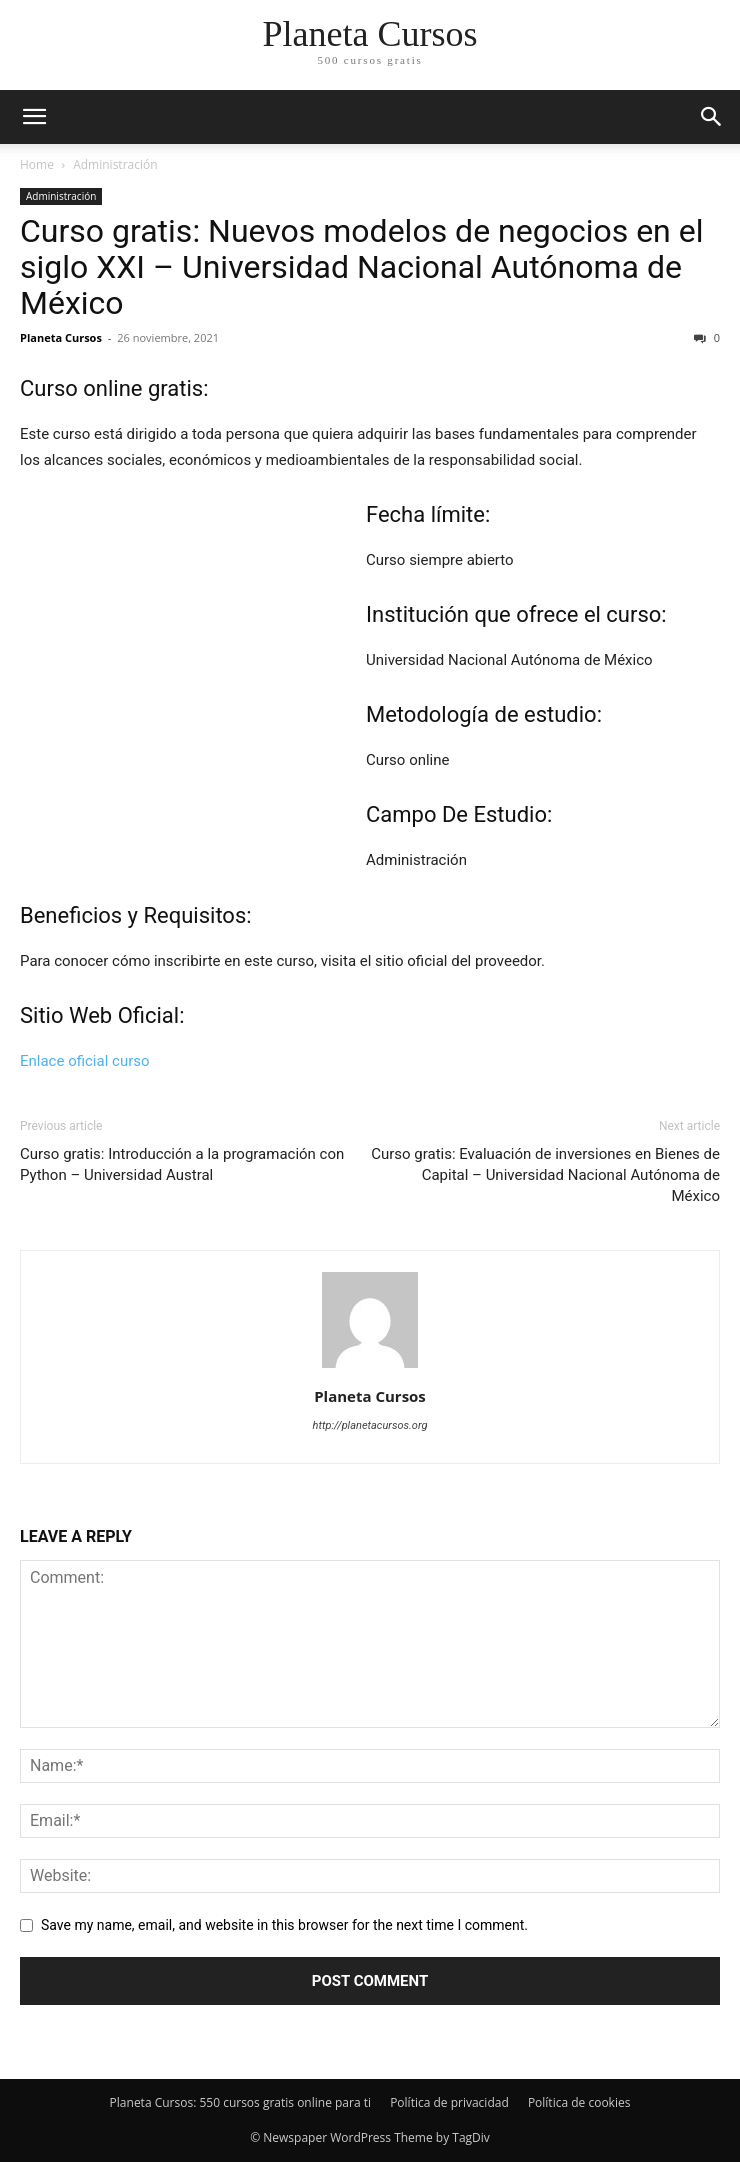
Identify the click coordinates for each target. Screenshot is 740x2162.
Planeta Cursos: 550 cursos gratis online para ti (240, 2102)
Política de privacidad (449, 2102)
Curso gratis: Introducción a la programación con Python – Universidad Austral (182, 1164)
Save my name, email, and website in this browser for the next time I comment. (284, 1925)
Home (37, 164)
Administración (115, 164)
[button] (712, 117)
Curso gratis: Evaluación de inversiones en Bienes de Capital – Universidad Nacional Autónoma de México (545, 1175)
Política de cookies (579, 2102)
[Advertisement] (193, 691)
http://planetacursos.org (370, 1425)
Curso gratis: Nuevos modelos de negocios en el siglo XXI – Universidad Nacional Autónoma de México (361, 267)
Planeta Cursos (61, 337)
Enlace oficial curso (85, 1061)
